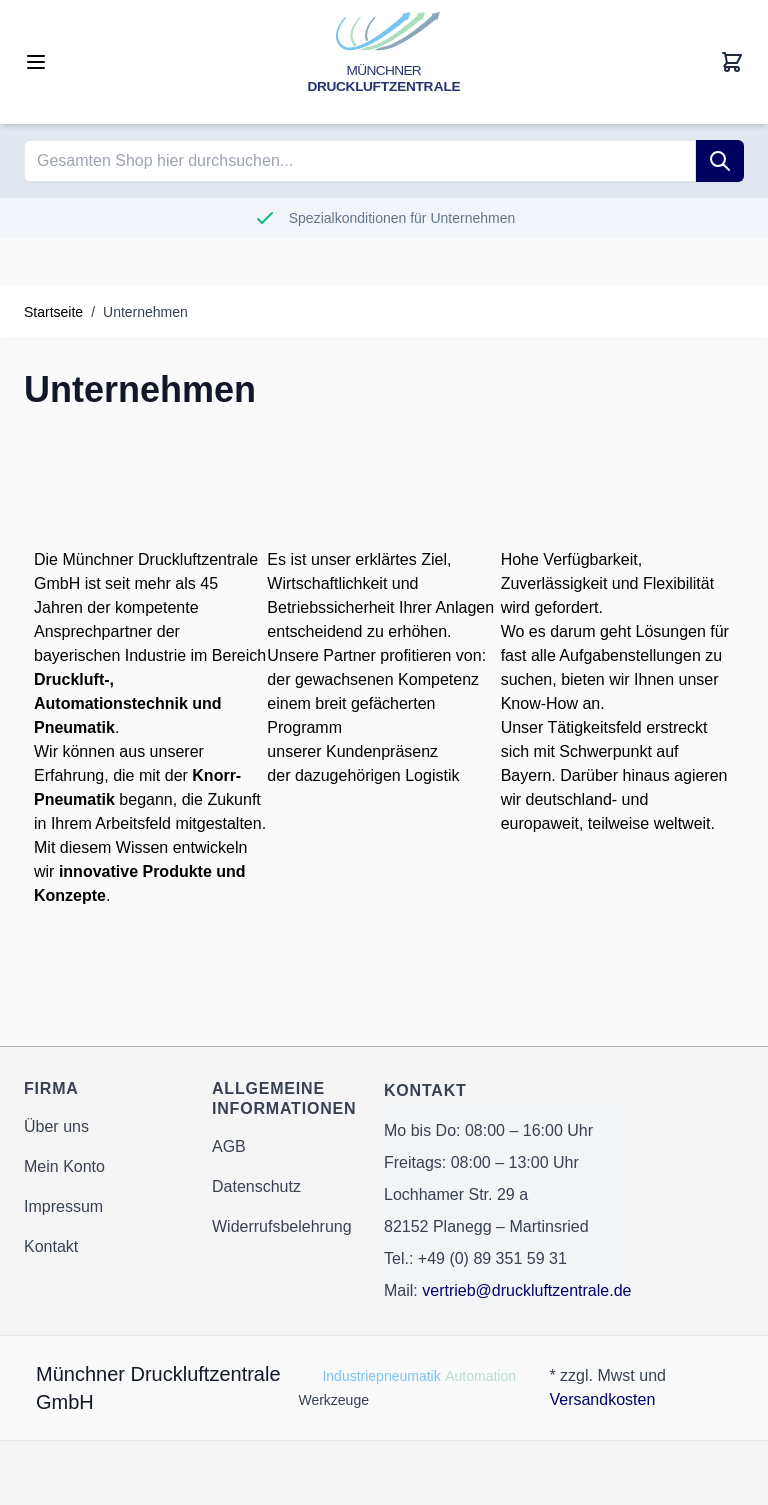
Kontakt (51, 1246)
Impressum (63, 1206)
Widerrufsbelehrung (282, 1226)
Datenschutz (256, 1186)
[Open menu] (36, 62)
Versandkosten (602, 1399)
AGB (229, 1146)
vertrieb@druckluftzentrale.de (526, 1290)
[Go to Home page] (384, 62)
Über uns (56, 1126)
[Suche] (720, 161)
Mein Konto (64, 1166)
